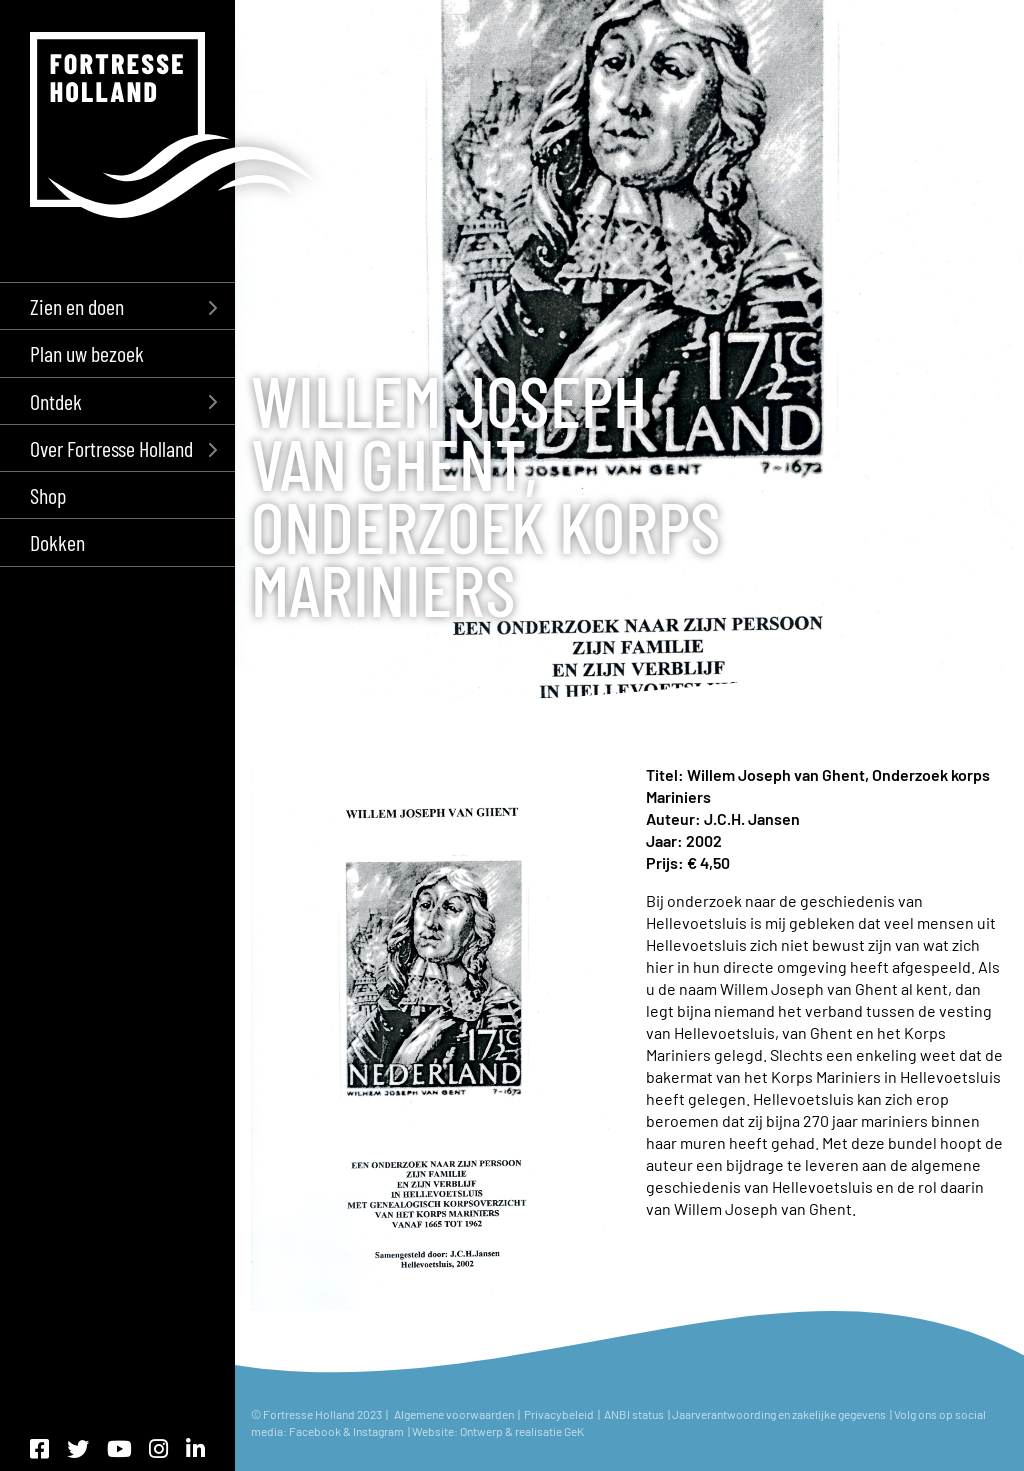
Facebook (315, 1431)
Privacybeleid (559, 1414)
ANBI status (635, 1414)
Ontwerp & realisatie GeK (522, 1431)
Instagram (379, 1431)
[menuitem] (117, 305)
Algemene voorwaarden (454, 1414)
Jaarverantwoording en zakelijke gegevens (779, 1414)
